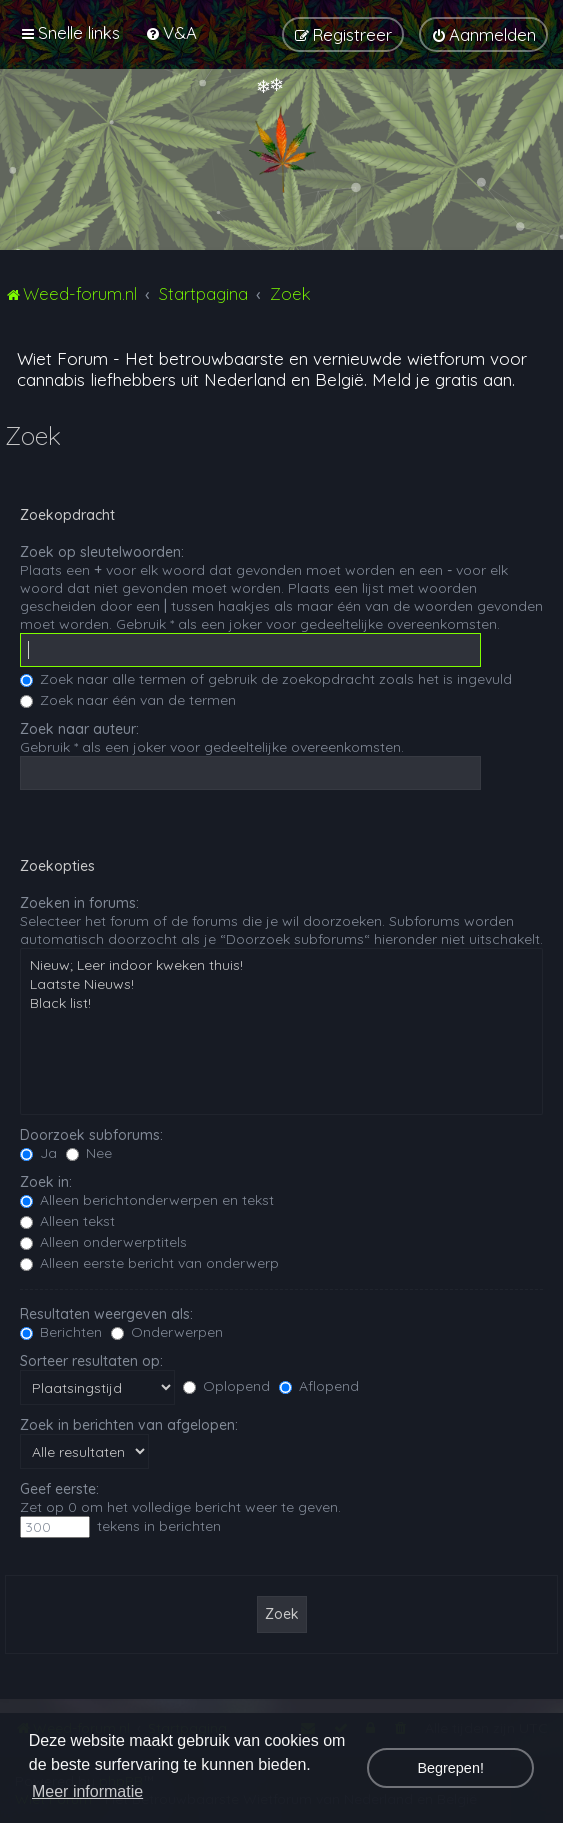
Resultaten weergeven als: (106, 1314)
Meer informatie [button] (87, 1791)
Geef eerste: (59, 1489)
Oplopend (226, 1386)
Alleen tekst (67, 1221)
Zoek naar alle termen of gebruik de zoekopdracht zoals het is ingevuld (266, 679)
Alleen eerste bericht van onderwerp (149, 1263)
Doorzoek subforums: (91, 1135)
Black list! (281, 1003)
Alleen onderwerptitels (103, 1242)
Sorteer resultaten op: (91, 1361)
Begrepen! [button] (450, 1768)
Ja (38, 1153)
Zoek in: (46, 1182)
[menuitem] (171, 32)
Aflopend (319, 1386)
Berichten (61, 1332)
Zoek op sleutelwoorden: (102, 552)
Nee (89, 1153)
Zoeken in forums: (79, 903)
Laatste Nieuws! (281, 984)
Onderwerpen (167, 1332)
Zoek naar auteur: (79, 729)
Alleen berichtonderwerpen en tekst (147, 1200)
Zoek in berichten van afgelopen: (129, 1425)
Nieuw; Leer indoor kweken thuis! (281, 965)
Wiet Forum (62, 358)
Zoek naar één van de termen (128, 700)
